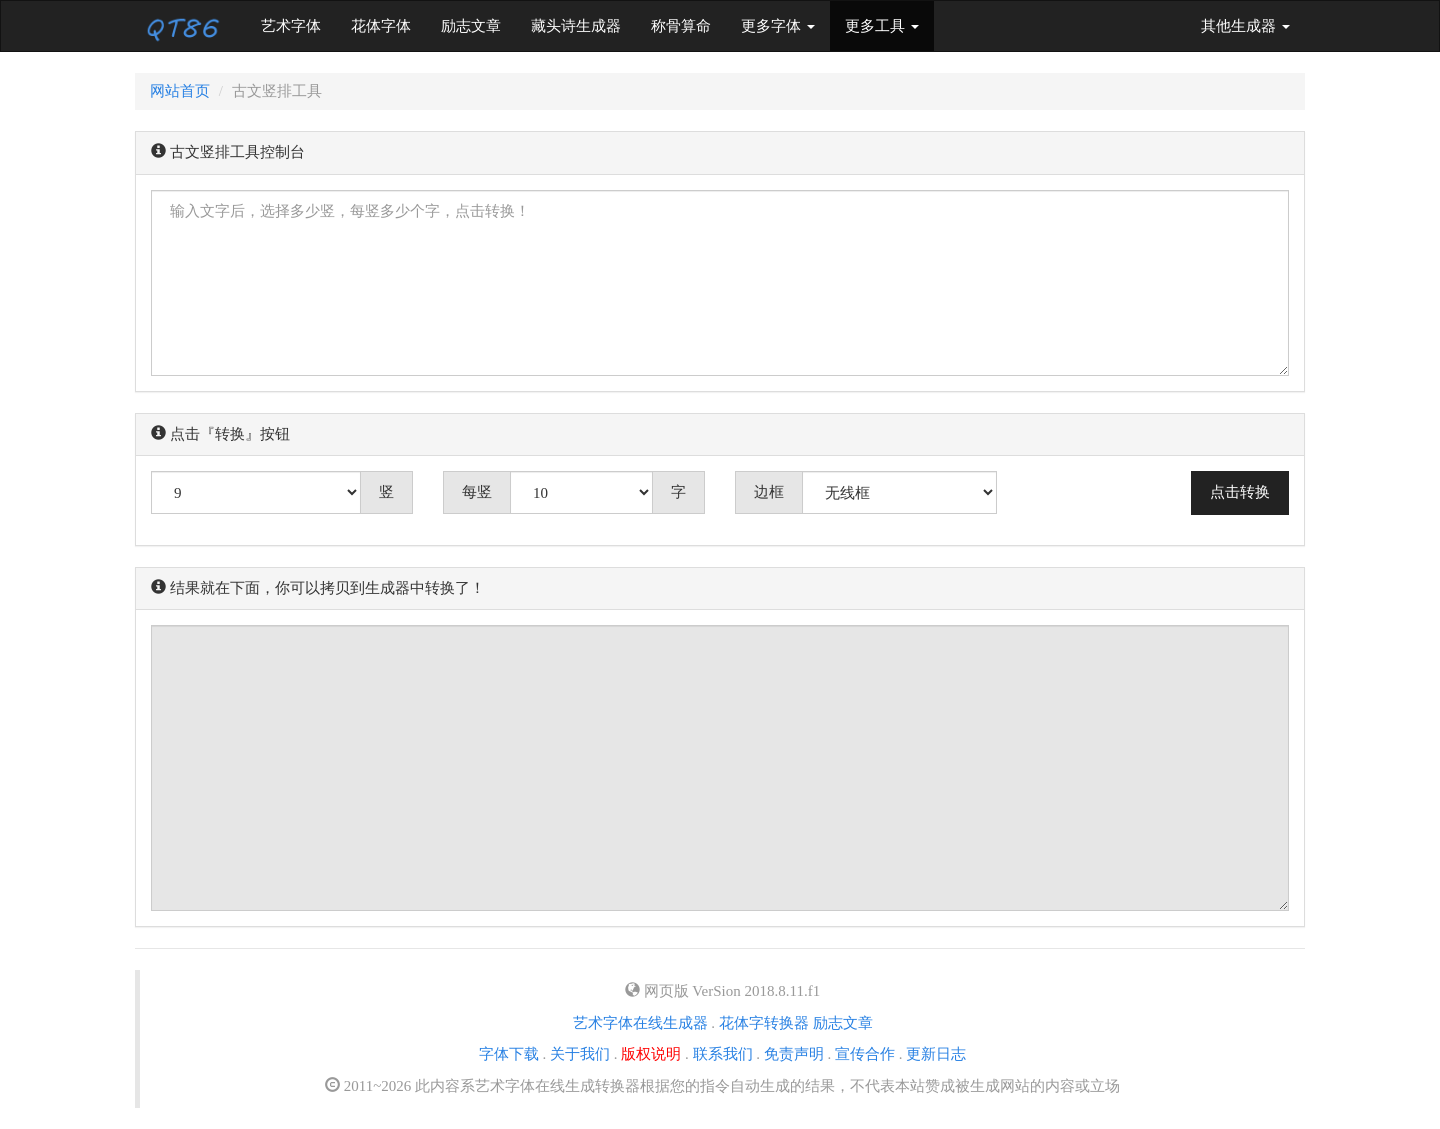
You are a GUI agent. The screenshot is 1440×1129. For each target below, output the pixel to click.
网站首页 (180, 91)
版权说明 (651, 1054)
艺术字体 (298, 24)
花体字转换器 (764, 1023)
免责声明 (794, 1054)
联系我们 (723, 1054)
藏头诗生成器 (576, 26)
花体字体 (381, 26)
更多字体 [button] (778, 26)
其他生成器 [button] (1245, 26)
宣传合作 (865, 1054)
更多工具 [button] (882, 26)
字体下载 (509, 1054)
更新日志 (936, 1054)
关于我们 (580, 1054)
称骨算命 (681, 26)
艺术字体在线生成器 (640, 1023)
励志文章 (471, 26)
